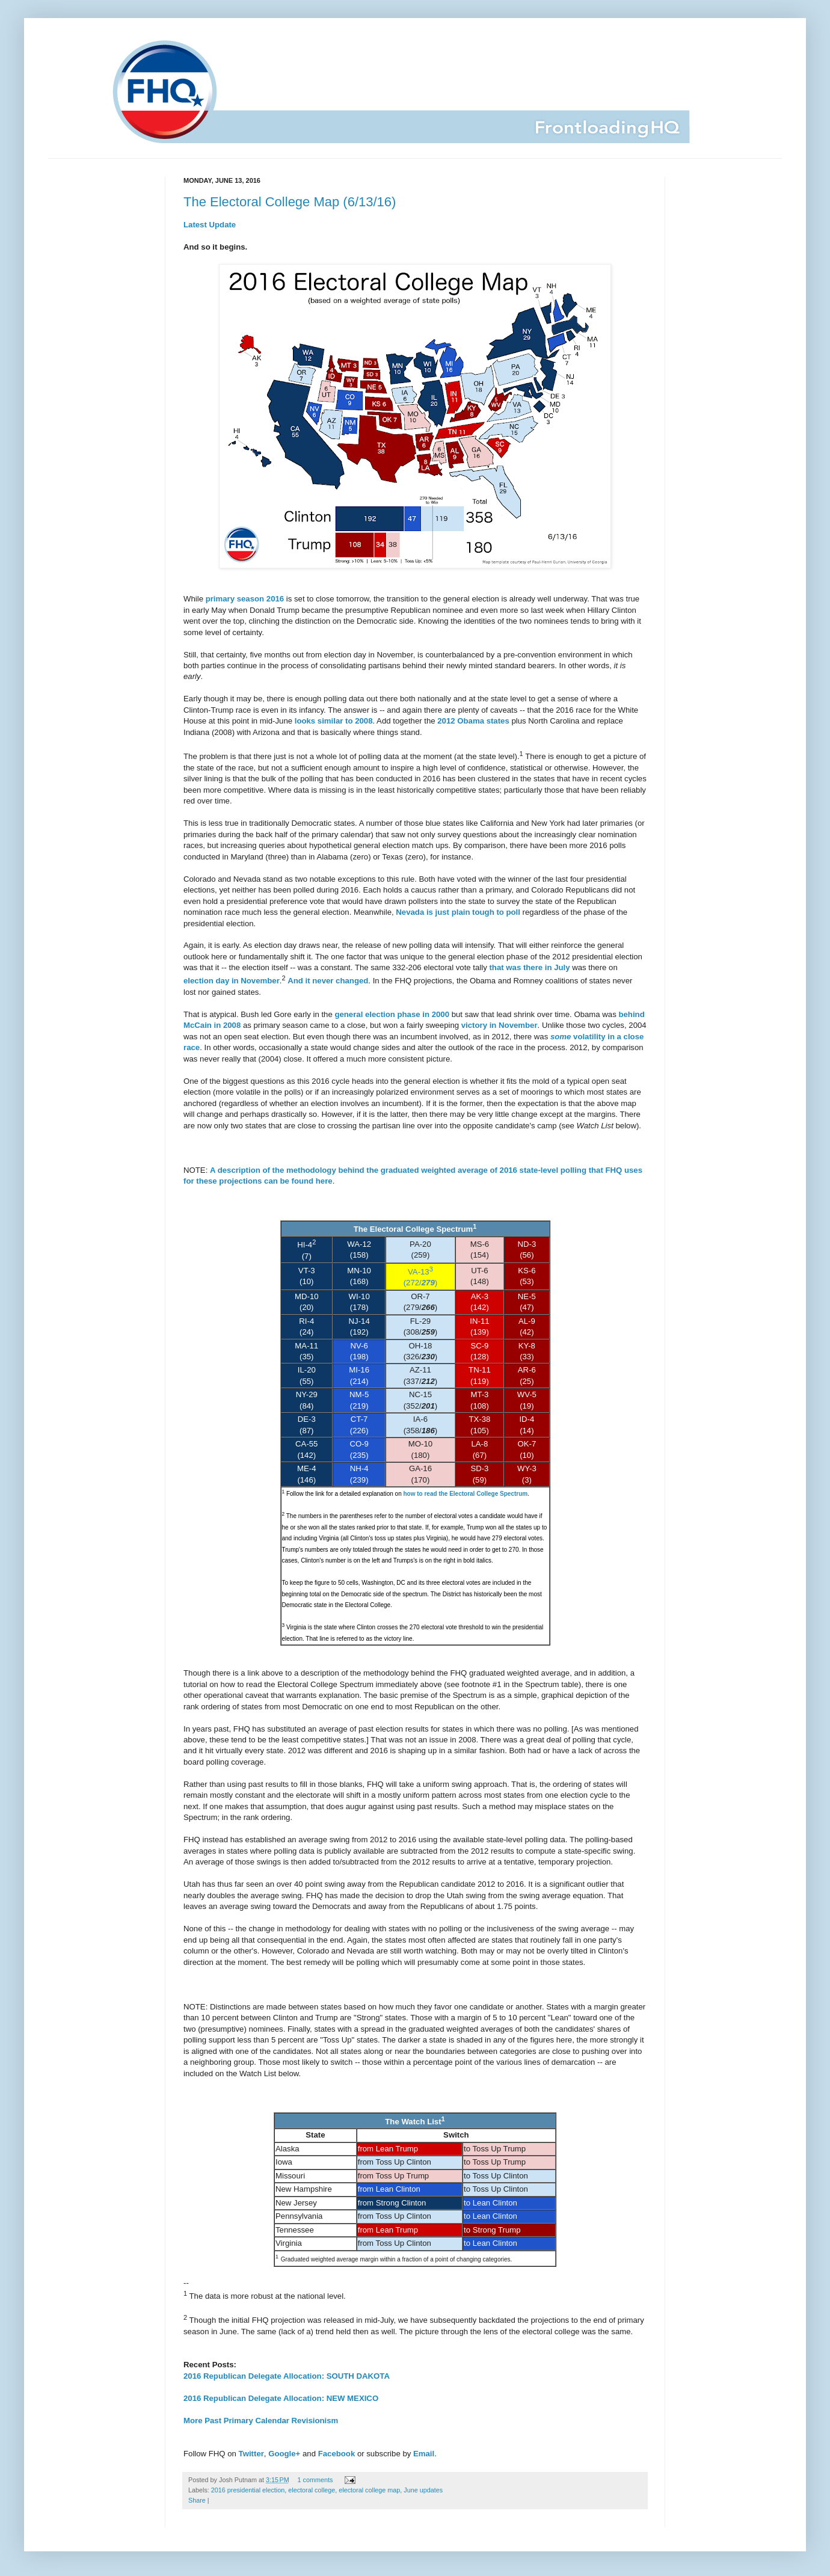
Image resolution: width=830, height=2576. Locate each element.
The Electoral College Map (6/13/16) (289, 201)
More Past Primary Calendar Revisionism (260, 2420)
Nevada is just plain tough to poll (458, 912)
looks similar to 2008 (334, 720)
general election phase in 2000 (391, 1014)
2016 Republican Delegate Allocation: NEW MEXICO (280, 2398)
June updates (423, 2490)
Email (423, 2453)
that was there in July (529, 967)
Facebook (336, 2453)
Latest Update (209, 224)
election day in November (231, 980)
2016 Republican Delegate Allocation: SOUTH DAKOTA (286, 2376)
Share (197, 2500)
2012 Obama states (473, 720)
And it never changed (327, 980)
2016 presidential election (247, 2490)
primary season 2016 (245, 598)
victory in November (499, 1025)
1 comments (315, 2479)
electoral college (311, 2490)
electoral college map (369, 2490)
